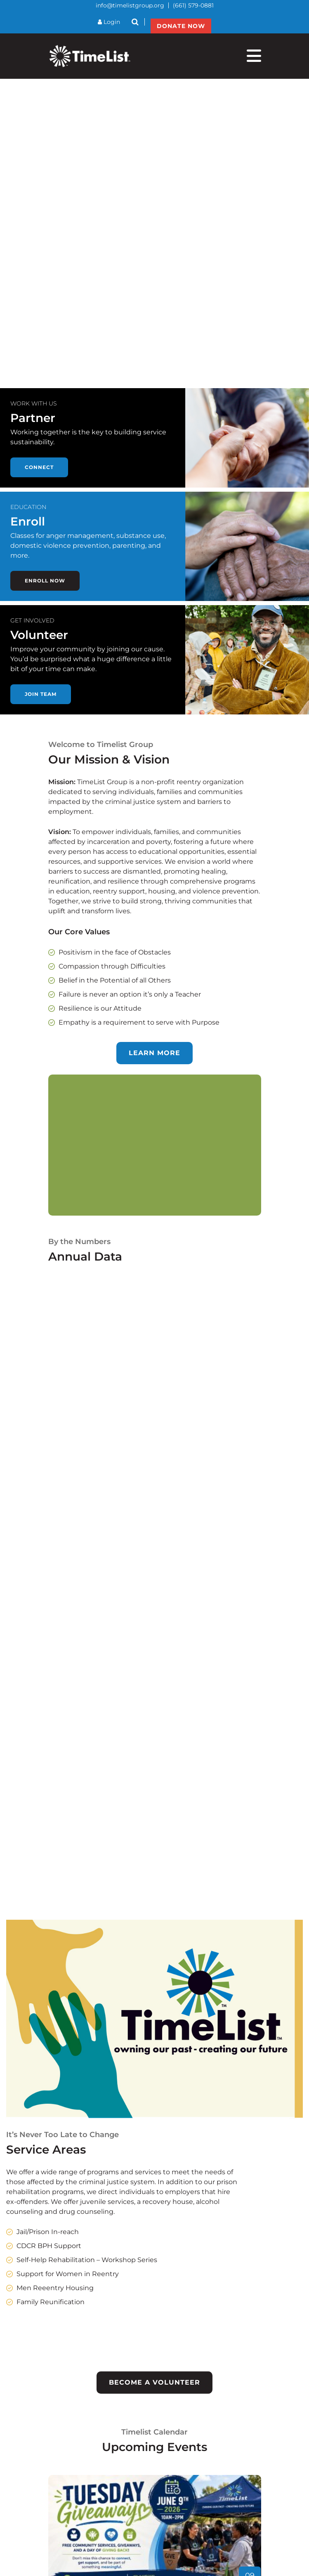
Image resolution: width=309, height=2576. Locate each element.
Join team (41, 694)
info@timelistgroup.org (130, 5)
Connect (39, 467)
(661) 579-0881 (193, 5)
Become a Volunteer (154, 2382)
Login (109, 22)
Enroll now (45, 580)
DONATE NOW (181, 26)
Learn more (154, 1053)
